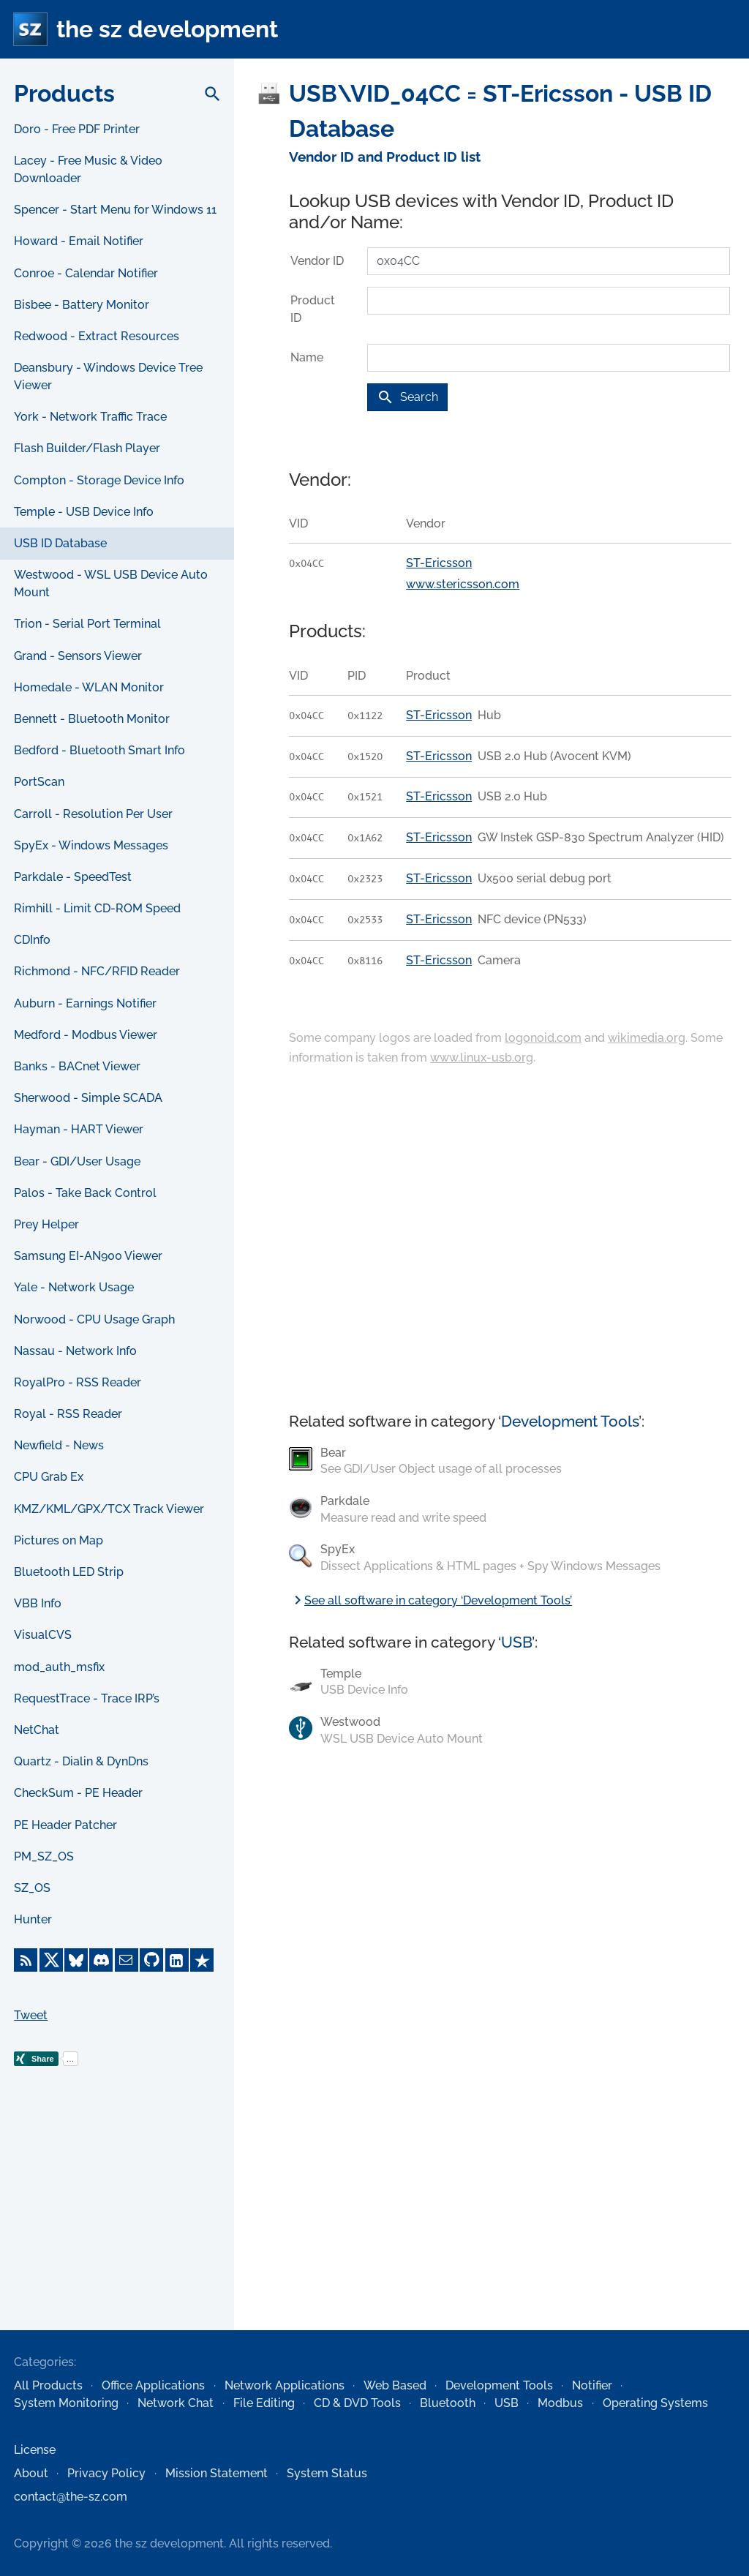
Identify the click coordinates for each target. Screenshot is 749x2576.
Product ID (312, 309)
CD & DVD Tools (357, 2403)
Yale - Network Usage (74, 1287)
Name (306, 357)
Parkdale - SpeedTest (73, 877)
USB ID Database (60, 543)
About (31, 2473)
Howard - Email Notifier (78, 241)
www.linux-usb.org (481, 1057)
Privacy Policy (106, 2473)
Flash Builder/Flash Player (87, 448)
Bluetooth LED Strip (69, 1572)
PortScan (39, 782)
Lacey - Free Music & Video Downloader (88, 169)
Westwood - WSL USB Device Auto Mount (111, 583)
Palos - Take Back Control (85, 1193)
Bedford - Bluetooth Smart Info (99, 750)
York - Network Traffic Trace (90, 417)
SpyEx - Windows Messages (91, 845)
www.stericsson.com (462, 584)
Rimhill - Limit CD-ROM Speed (97, 908)
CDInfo (32, 940)
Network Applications (285, 2385)
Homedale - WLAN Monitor (89, 687)
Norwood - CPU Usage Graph (94, 1319)
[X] (51, 1960)
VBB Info (37, 1603)
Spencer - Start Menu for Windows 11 (115, 210)
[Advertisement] (117, 2221)
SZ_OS (32, 1888)
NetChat (36, 1730)
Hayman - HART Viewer (78, 1129)
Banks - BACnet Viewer (77, 1066)
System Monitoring (66, 2403)
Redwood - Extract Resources (96, 336)
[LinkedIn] (177, 1960)
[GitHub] (151, 1960)
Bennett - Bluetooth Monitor (92, 719)
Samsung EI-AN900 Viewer (88, 1256)
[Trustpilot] (202, 1960)
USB (516, 1642)
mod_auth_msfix (59, 1667)
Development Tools (570, 1421)
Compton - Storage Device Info (99, 480)
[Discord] (101, 1960)
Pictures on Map (58, 1540)
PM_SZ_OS (44, 1856)
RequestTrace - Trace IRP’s (86, 1698)
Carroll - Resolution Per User (93, 814)
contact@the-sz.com (70, 2497)
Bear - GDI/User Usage (77, 1161)
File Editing (264, 2403)
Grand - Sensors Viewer (78, 656)
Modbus (560, 2403)
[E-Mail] (126, 1960)
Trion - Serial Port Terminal (87, 624)
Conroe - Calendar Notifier (86, 273)
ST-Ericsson (439, 563)
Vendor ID (317, 261)
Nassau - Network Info (75, 1351)
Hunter (33, 1919)
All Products (48, 2385)
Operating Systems (655, 2403)
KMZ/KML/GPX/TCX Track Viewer (109, 1509)
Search (407, 397)
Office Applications (153, 2385)
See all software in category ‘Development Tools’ (430, 1600)
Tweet (31, 2015)
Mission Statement (216, 2473)
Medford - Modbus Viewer (85, 1035)
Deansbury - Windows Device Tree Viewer (108, 376)
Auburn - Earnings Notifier (85, 1003)
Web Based (395, 2385)
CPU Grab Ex (48, 1477)
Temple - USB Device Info (84, 512)
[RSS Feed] (25, 1960)
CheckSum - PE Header (78, 1793)
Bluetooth (447, 2403)
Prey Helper (46, 1224)
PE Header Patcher (65, 1825)
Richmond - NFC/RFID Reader (97, 971)
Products (64, 93)
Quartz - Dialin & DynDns (81, 1761)
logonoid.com (543, 1038)
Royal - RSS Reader (68, 1414)
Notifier (592, 2385)
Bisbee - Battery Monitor (81, 305)
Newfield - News (59, 1445)
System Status (327, 2473)
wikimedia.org (646, 1038)
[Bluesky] (76, 1960)
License (35, 2450)
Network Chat (176, 2403)
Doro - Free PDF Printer (77, 129)
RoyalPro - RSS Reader (77, 1382)
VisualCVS (43, 1635)
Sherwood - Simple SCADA (88, 1098)
